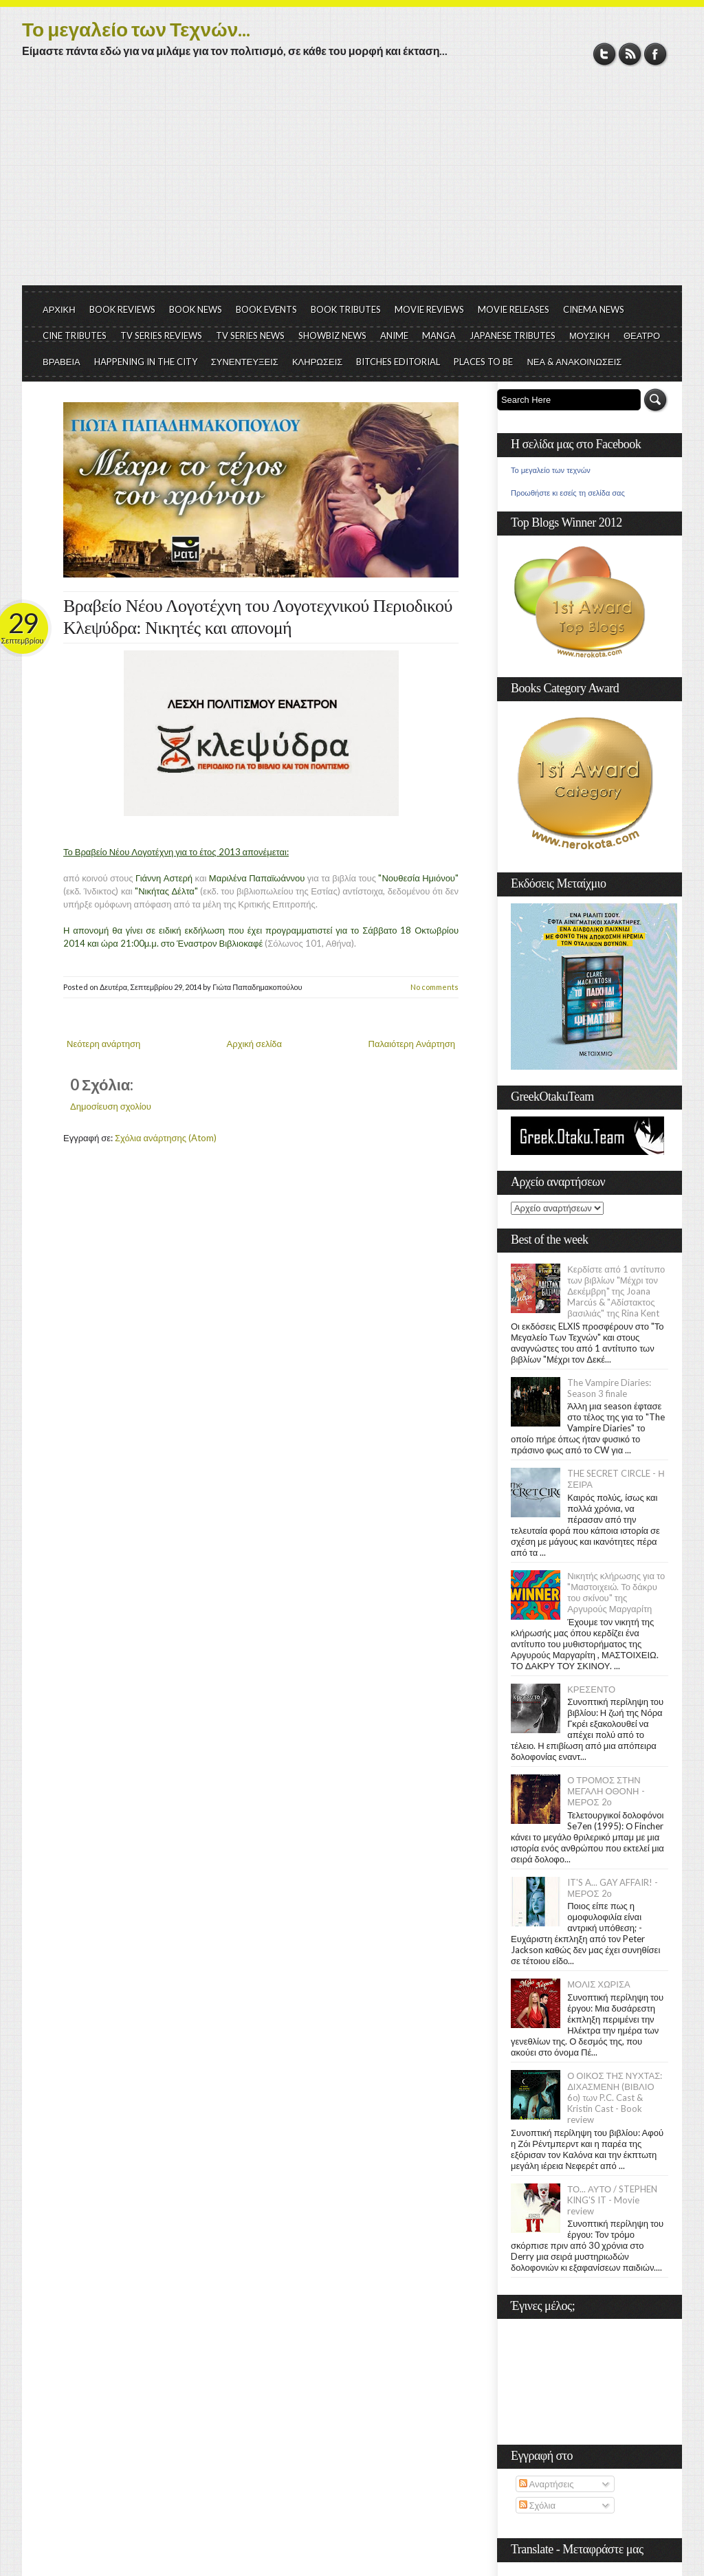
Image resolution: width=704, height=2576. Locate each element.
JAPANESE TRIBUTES (513, 335)
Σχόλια (537, 2505)
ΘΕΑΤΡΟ (642, 335)
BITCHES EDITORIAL (398, 361)
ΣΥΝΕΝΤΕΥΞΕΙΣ (244, 361)
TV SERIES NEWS (250, 335)
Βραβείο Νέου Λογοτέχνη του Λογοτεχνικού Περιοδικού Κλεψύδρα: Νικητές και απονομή (257, 617)
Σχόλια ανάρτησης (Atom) (166, 1137)
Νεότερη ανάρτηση (103, 1043)
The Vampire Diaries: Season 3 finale (609, 1388)
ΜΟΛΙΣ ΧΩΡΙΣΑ (598, 1984)
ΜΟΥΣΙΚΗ (589, 335)
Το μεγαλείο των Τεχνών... (136, 29)
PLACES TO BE (483, 361)
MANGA (439, 335)
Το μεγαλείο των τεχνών (551, 470)
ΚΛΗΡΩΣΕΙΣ (317, 361)
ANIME (394, 335)
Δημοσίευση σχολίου (110, 1106)
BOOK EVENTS (266, 309)
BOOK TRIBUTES (346, 309)
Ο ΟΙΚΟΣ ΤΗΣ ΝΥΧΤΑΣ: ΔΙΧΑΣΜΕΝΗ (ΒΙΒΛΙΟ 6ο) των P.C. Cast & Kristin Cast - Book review (614, 2097)
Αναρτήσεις (546, 2483)
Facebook (655, 54)
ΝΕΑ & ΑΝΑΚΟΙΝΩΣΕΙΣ (574, 361)
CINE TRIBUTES (75, 335)
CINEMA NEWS (593, 309)
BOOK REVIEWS (122, 309)
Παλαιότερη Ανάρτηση (412, 1043)
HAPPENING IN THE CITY (145, 361)
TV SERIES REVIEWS (161, 335)
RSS (630, 54)
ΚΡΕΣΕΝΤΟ (591, 1689)
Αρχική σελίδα (254, 1043)
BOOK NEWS (195, 309)
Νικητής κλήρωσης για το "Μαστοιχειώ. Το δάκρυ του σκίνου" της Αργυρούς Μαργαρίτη (616, 1592)
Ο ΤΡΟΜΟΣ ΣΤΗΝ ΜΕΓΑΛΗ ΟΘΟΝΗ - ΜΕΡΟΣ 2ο (605, 1790)
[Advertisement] (352, 182)
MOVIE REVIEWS (429, 309)
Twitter (604, 54)
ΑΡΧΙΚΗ (59, 309)
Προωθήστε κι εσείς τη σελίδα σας (568, 493)
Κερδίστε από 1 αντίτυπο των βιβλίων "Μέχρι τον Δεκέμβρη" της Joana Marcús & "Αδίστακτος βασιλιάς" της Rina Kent (616, 1291)
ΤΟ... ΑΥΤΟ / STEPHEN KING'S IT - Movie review (612, 2199)
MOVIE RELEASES (513, 309)
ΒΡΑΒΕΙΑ (61, 361)
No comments (434, 986)
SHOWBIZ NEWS (332, 335)
